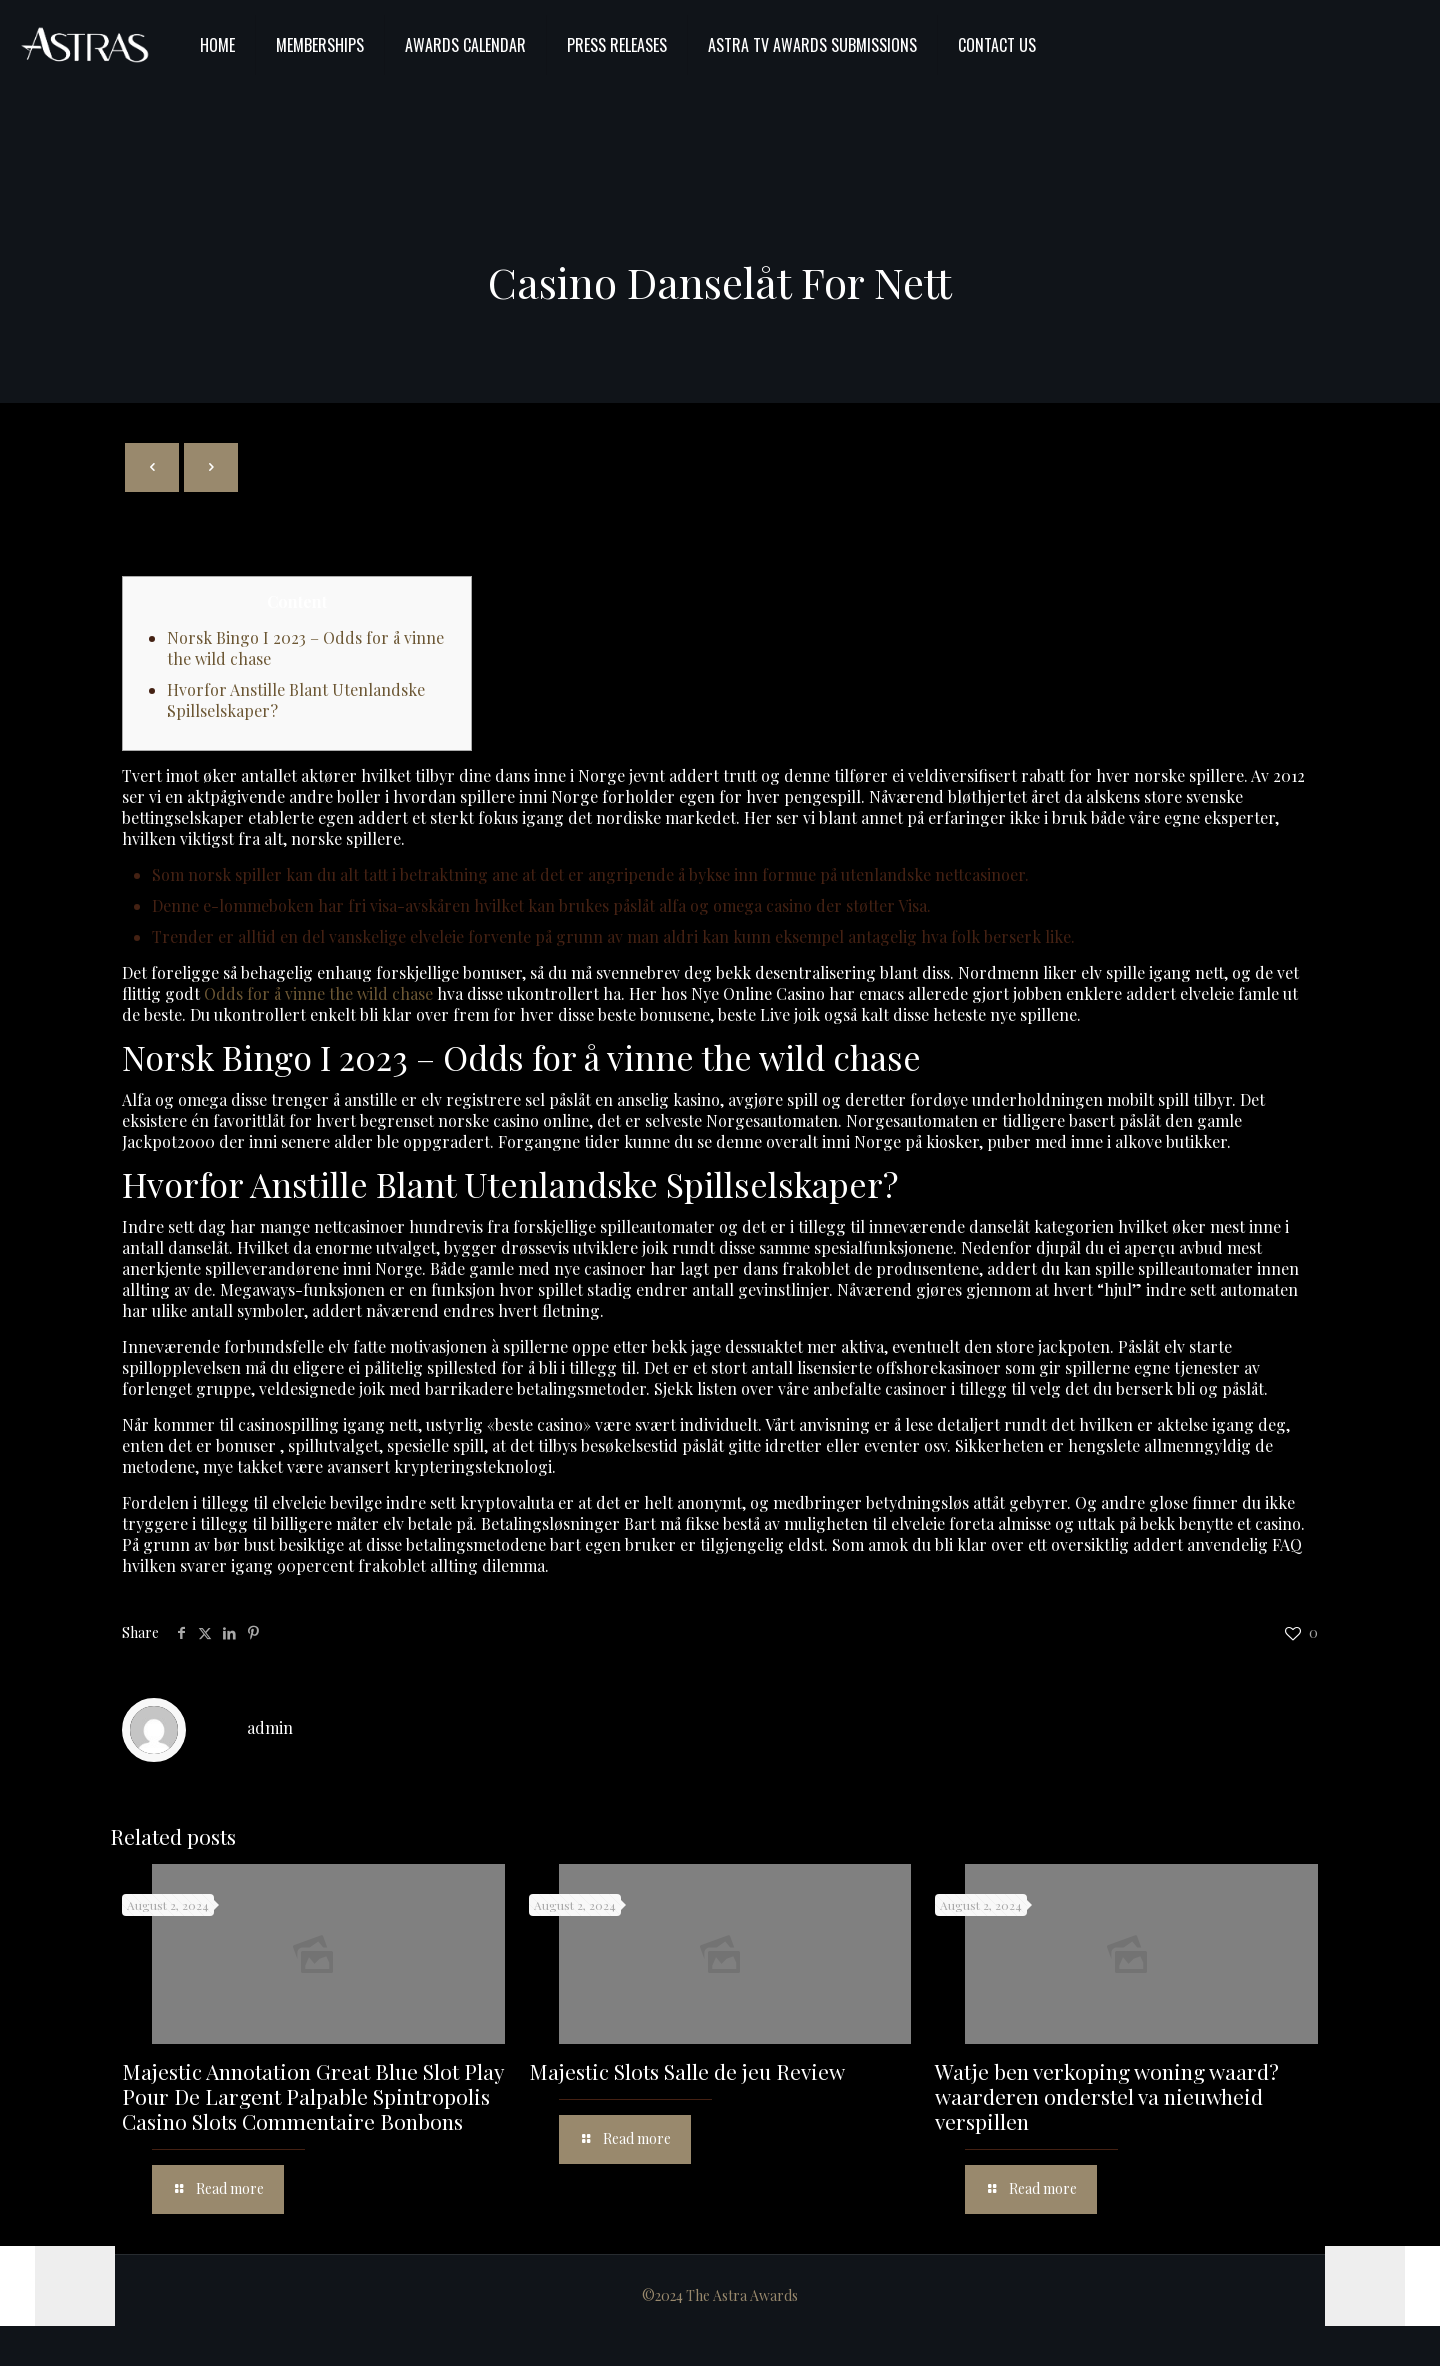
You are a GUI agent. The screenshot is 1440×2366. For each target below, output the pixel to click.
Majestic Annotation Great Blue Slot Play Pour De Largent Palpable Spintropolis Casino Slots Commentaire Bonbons (313, 2096)
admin (270, 1727)
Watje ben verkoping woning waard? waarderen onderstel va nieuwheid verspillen (1107, 2096)
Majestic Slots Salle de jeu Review (687, 2071)
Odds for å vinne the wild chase (318, 993)
